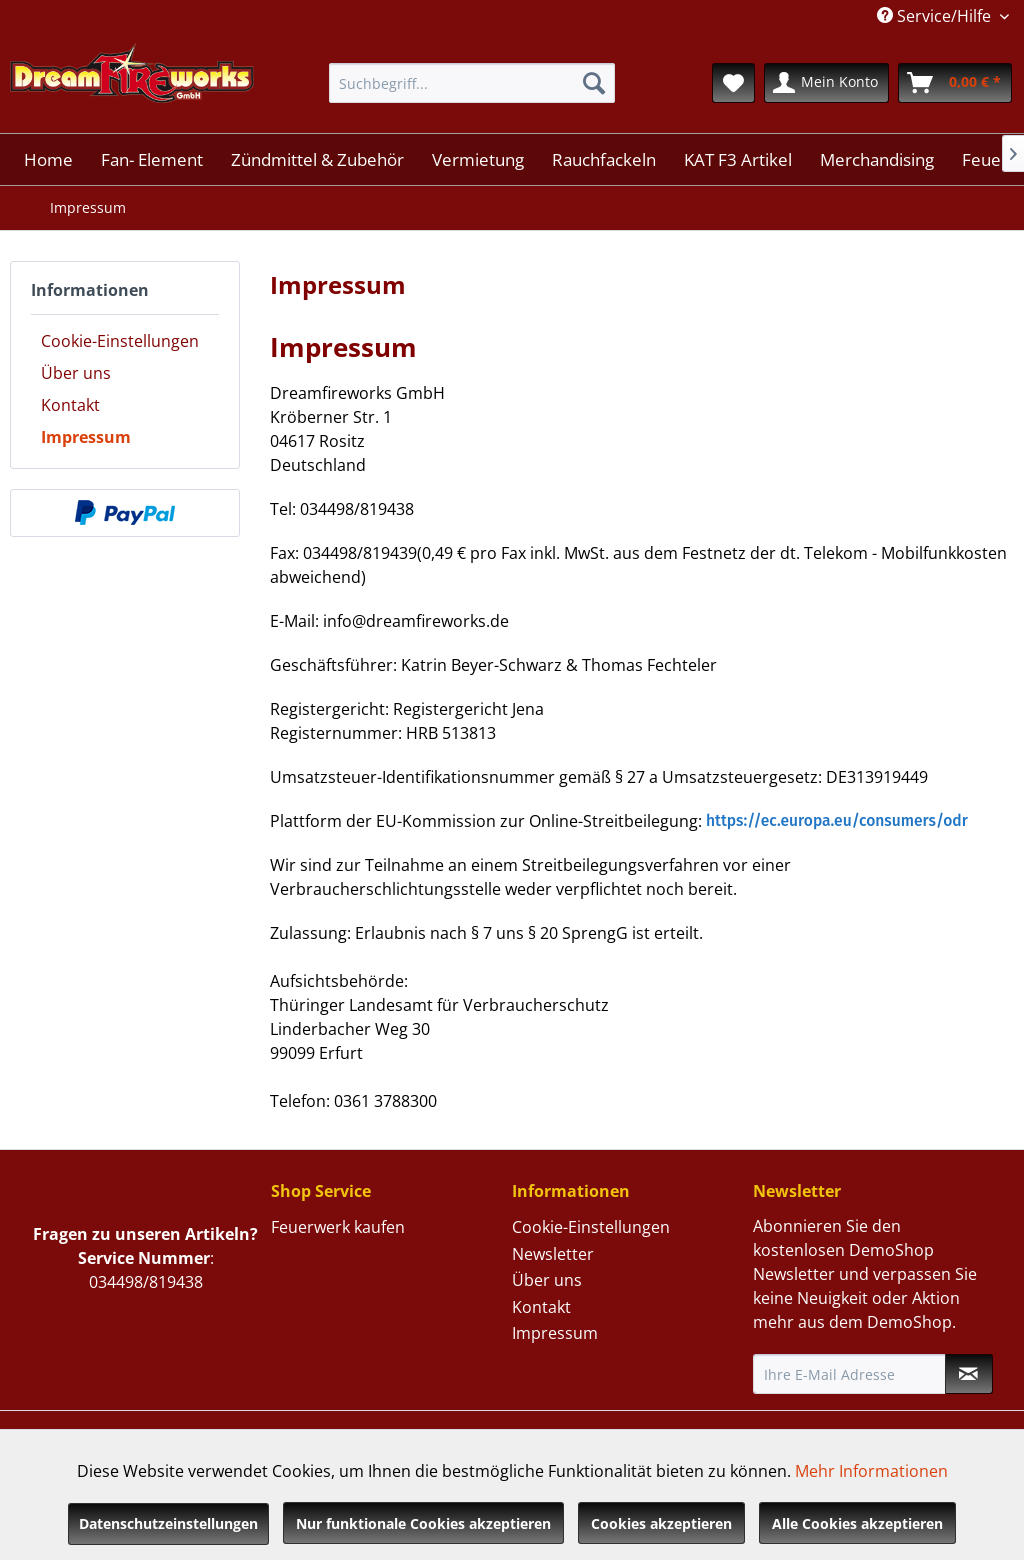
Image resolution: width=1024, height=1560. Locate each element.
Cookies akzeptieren (661, 1523)
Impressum (86, 437)
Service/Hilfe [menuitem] (936, 16)
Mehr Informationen (871, 1471)
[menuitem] (472, 83)
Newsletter (553, 1254)
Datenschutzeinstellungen (168, 1523)
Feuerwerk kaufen (338, 1227)
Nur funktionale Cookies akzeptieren (423, 1523)
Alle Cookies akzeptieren (857, 1523)
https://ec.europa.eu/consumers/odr (837, 820)
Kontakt (70, 405)
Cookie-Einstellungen (120, 341)
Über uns (76, 373)
